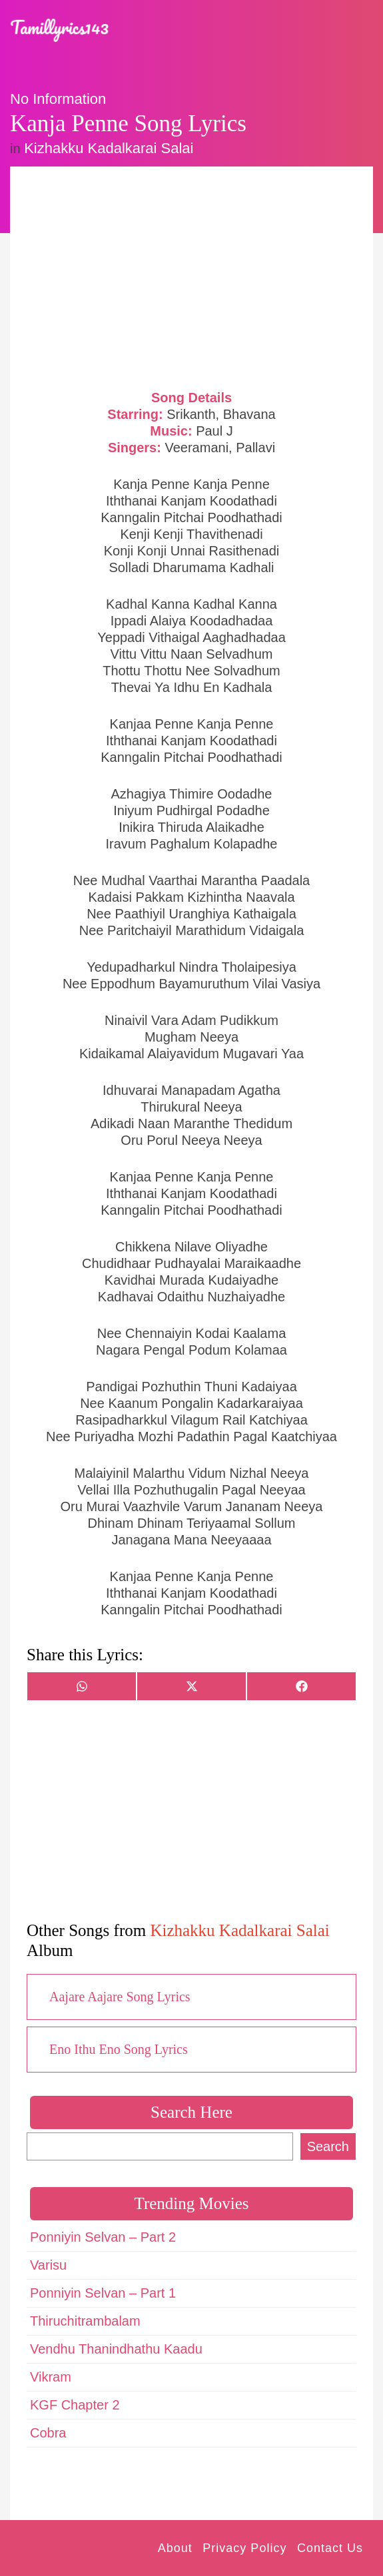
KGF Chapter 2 (75, 2405)
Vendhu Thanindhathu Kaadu (116, 2349)
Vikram (50, 2377)
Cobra (48, 2432)
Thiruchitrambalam (85, 2321)
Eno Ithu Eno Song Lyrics (118, 2049)
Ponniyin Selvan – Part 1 (103, 2293)
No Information (58, 99)
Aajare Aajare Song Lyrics (120, 1996)
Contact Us (330, 2548)
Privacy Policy (244, 2548)
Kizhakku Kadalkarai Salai (108, 148)
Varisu (48, 2265)
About (175, 2548)
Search (328, 2146)
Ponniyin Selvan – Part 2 (103, 2237)
